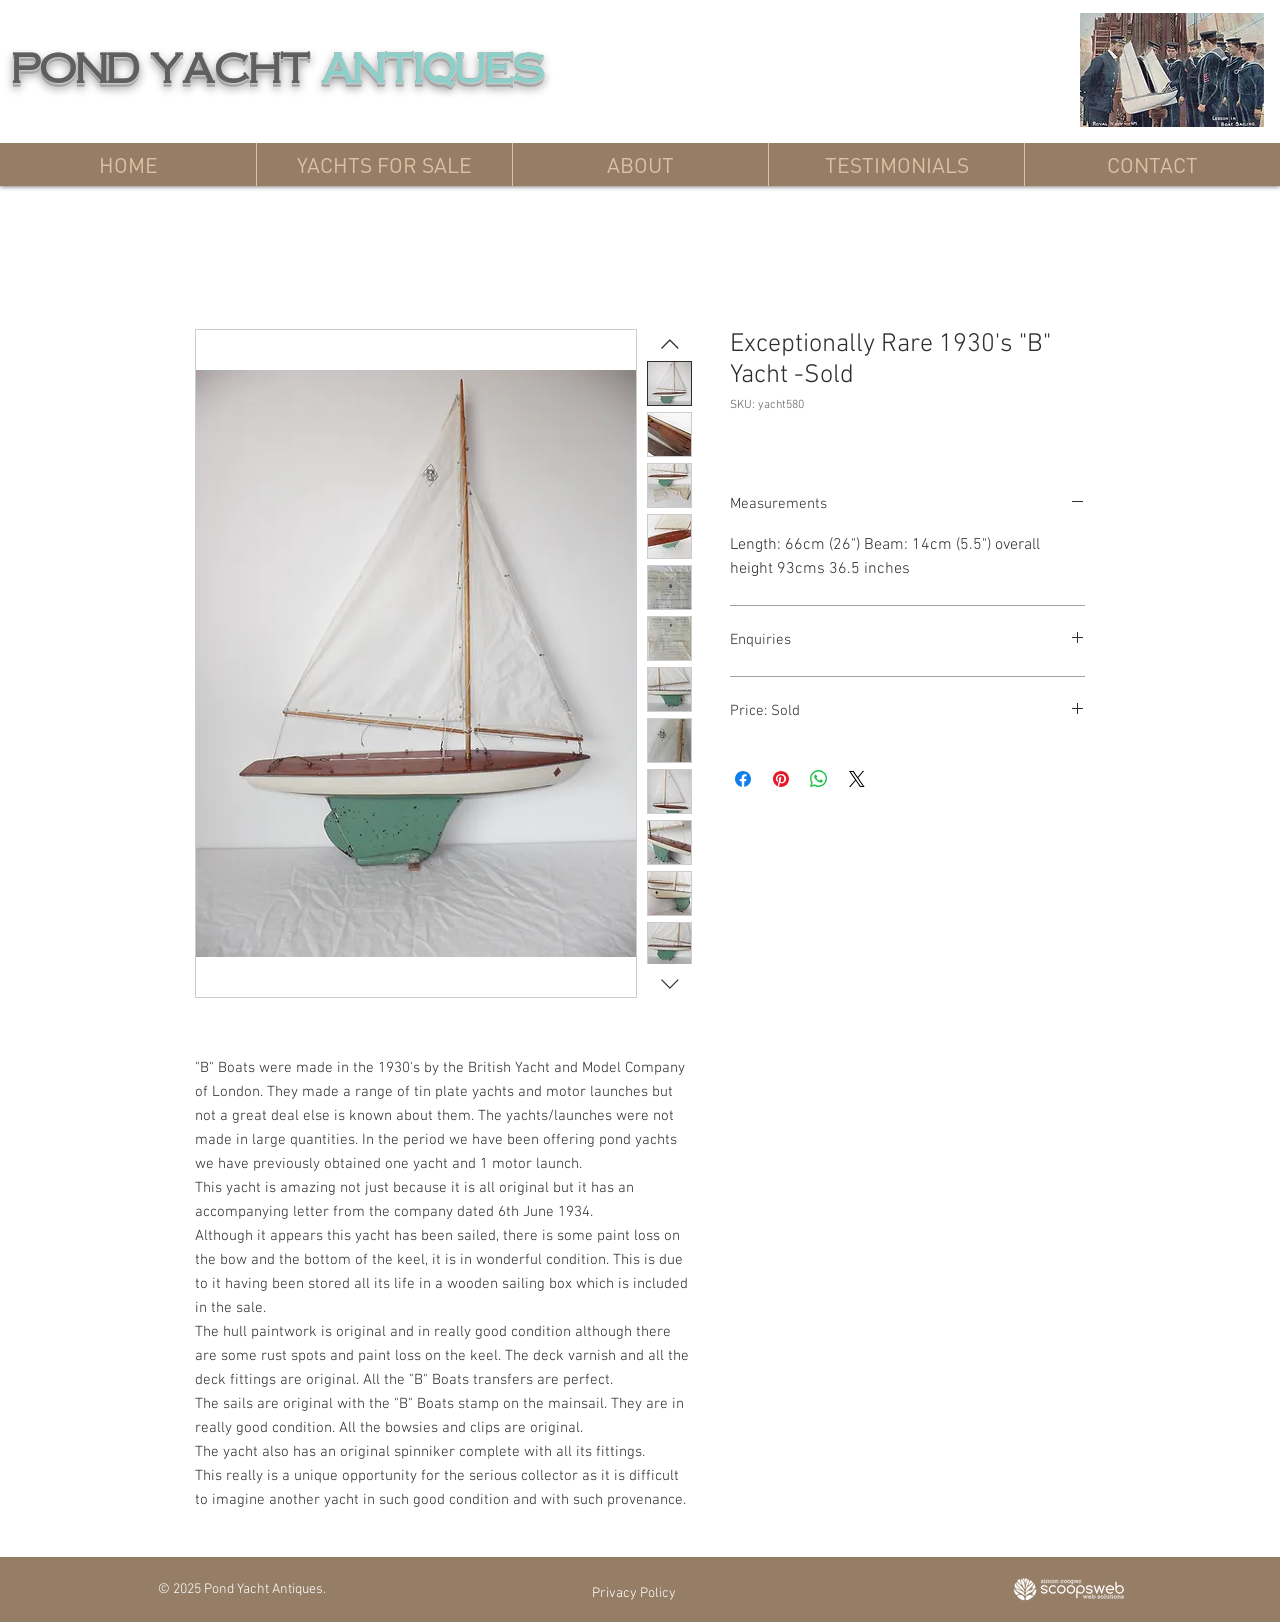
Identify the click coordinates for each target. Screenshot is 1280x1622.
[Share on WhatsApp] (819, 779)
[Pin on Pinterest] (781, 779)
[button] (384, 164)
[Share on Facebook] (743, 779)
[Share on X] (857, 779)
